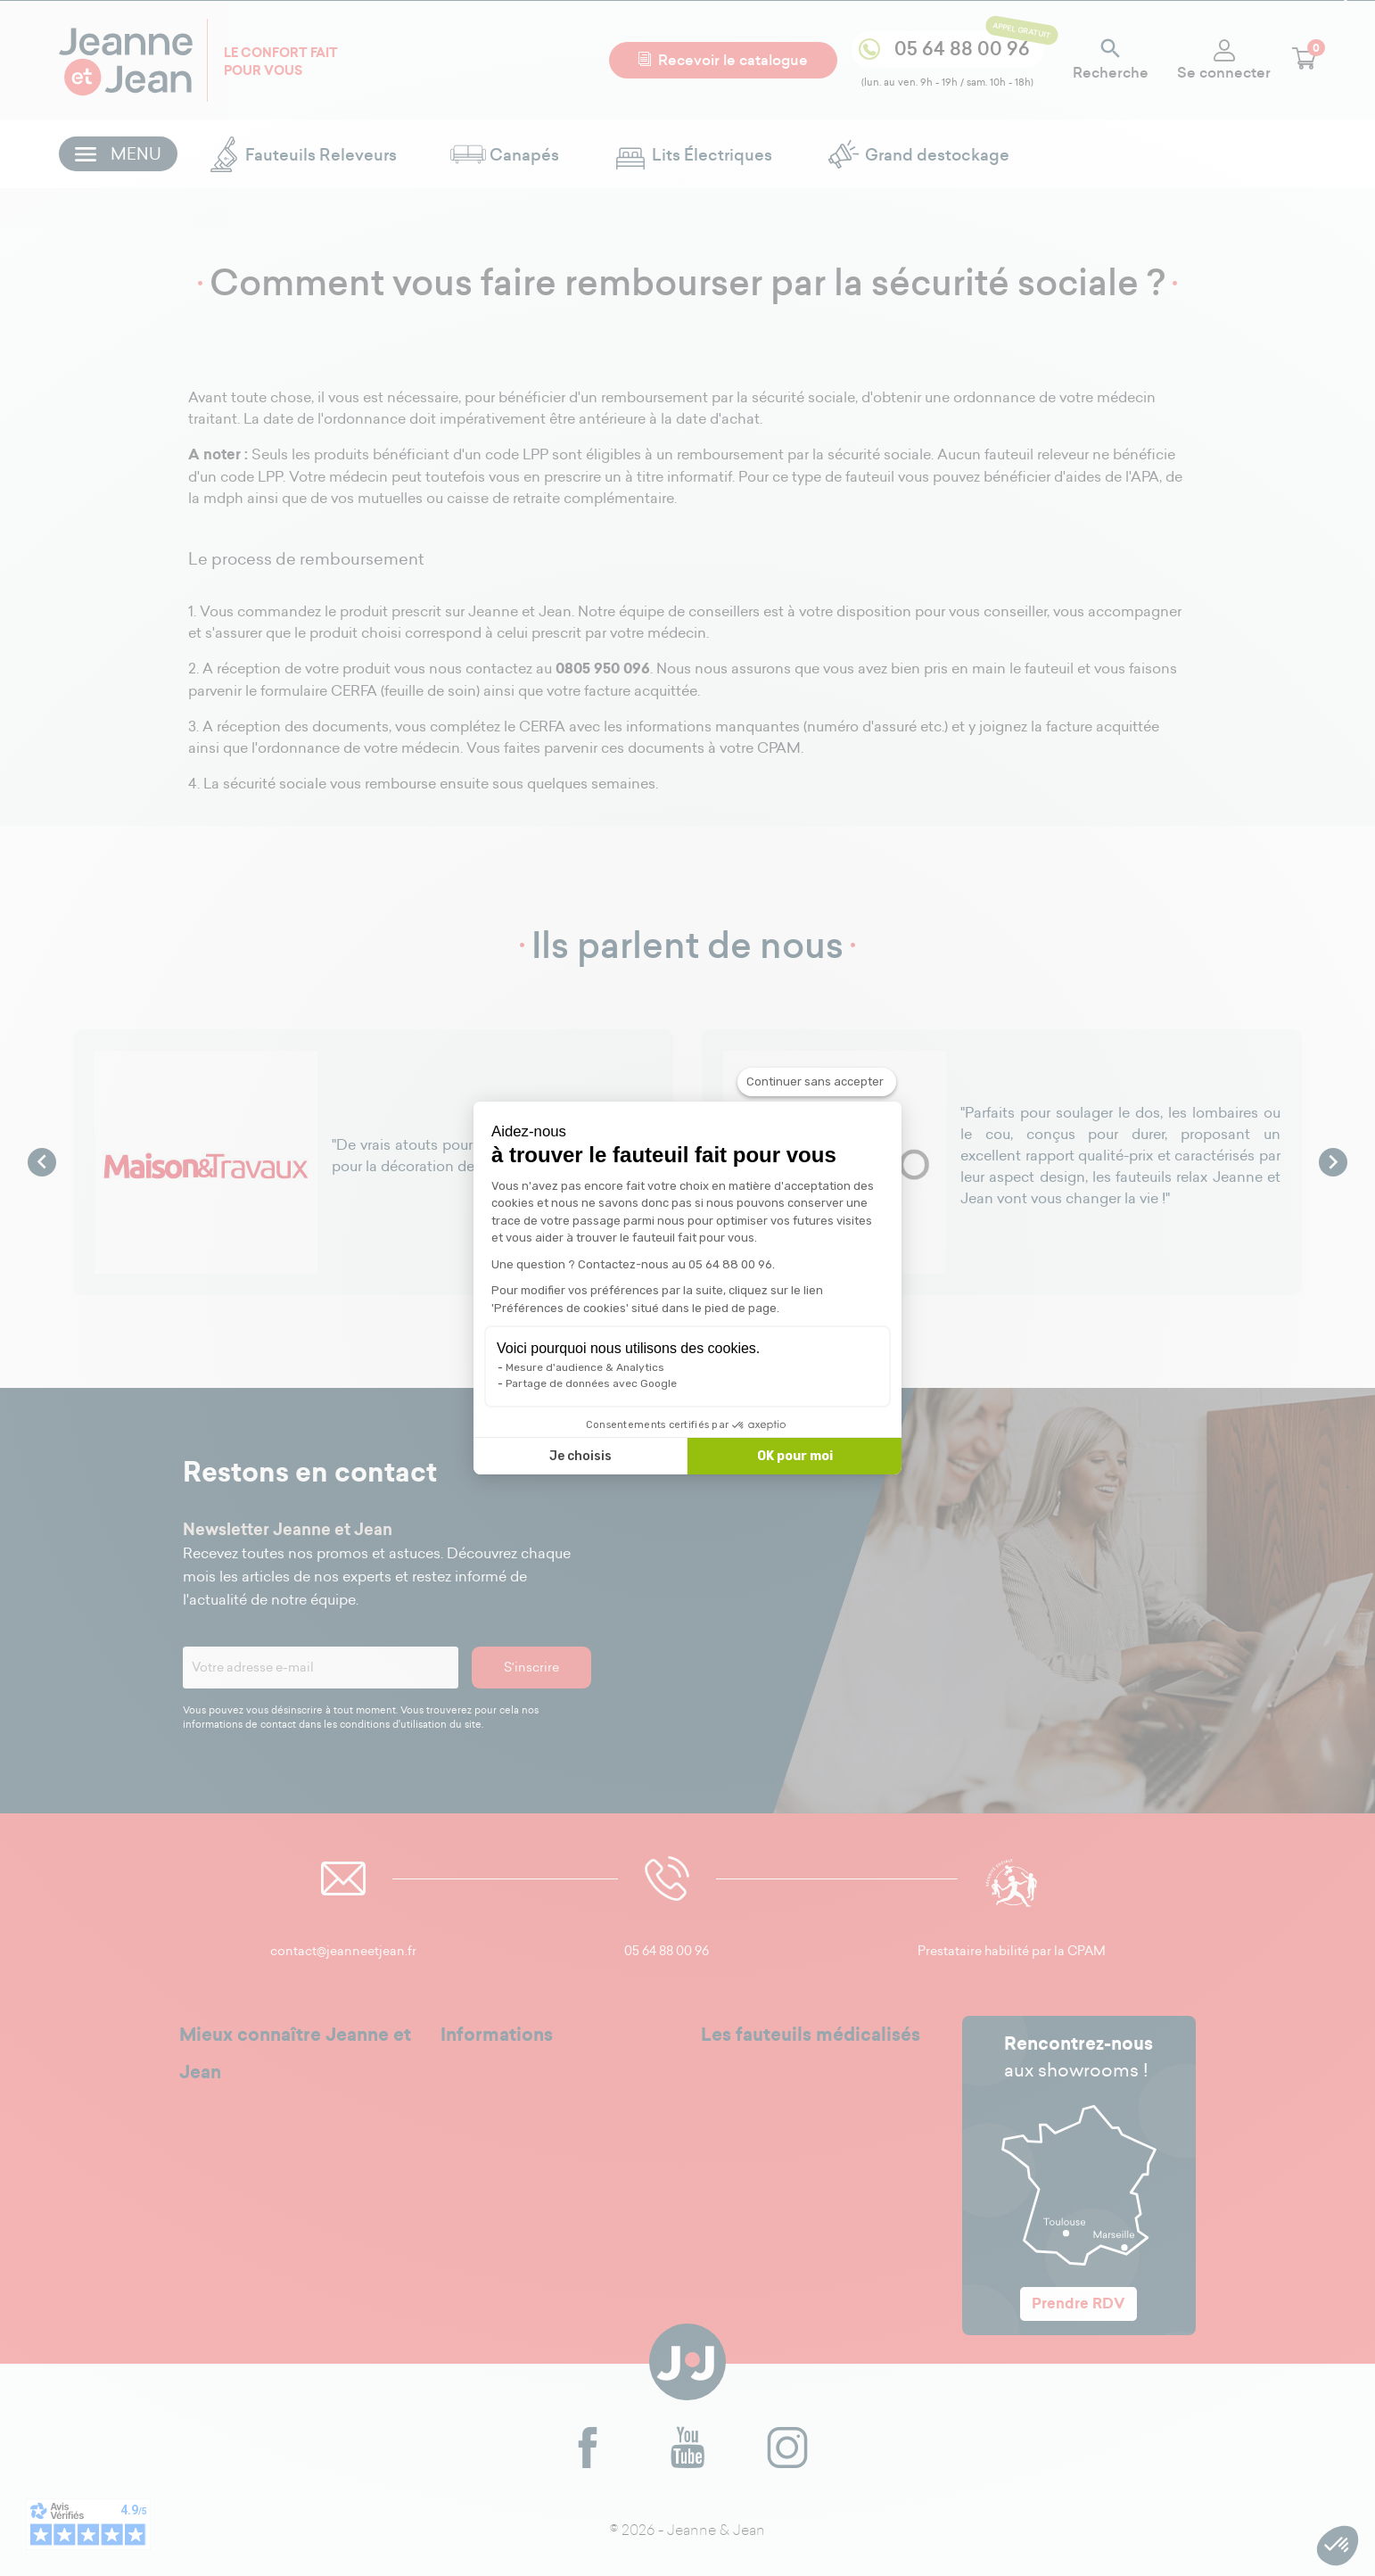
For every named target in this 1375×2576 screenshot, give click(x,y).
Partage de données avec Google (591, 1383)
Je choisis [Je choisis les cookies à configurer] (580, 1456)
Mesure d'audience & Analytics (585, 1367)
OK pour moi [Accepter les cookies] (795, 1456)
